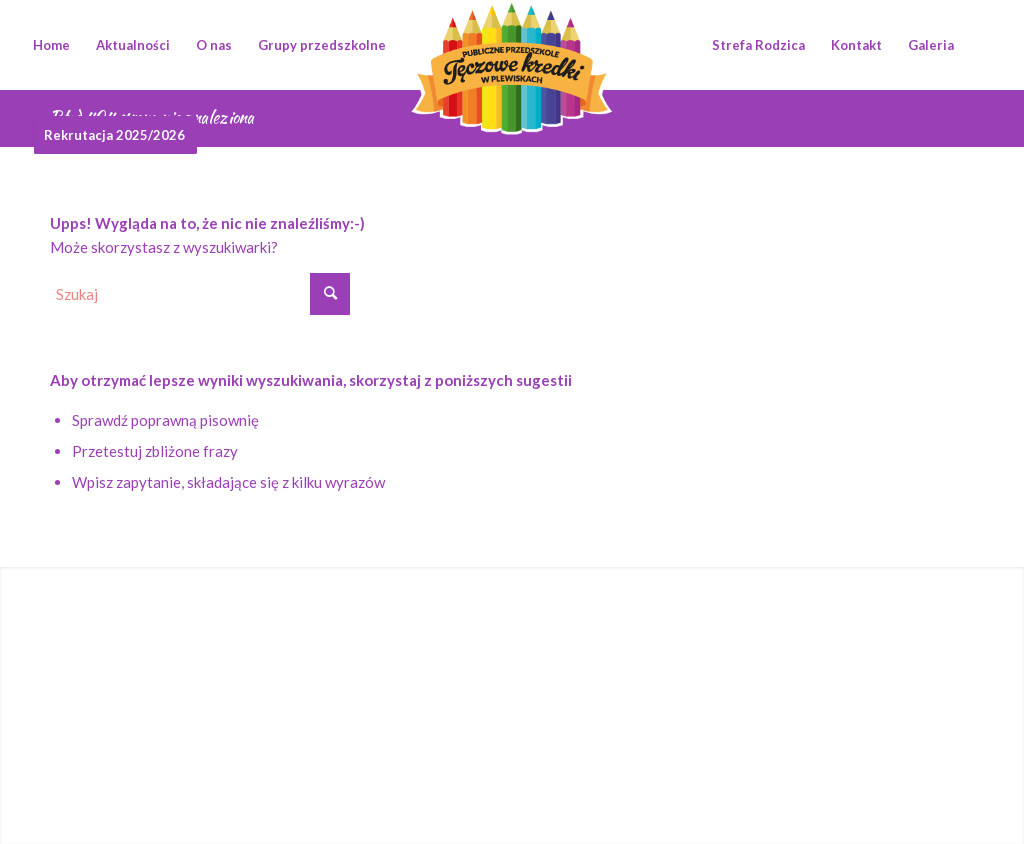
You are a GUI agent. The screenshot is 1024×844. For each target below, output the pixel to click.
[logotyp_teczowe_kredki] (511, 45)
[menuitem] (51, 45)
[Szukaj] (200, 294)
